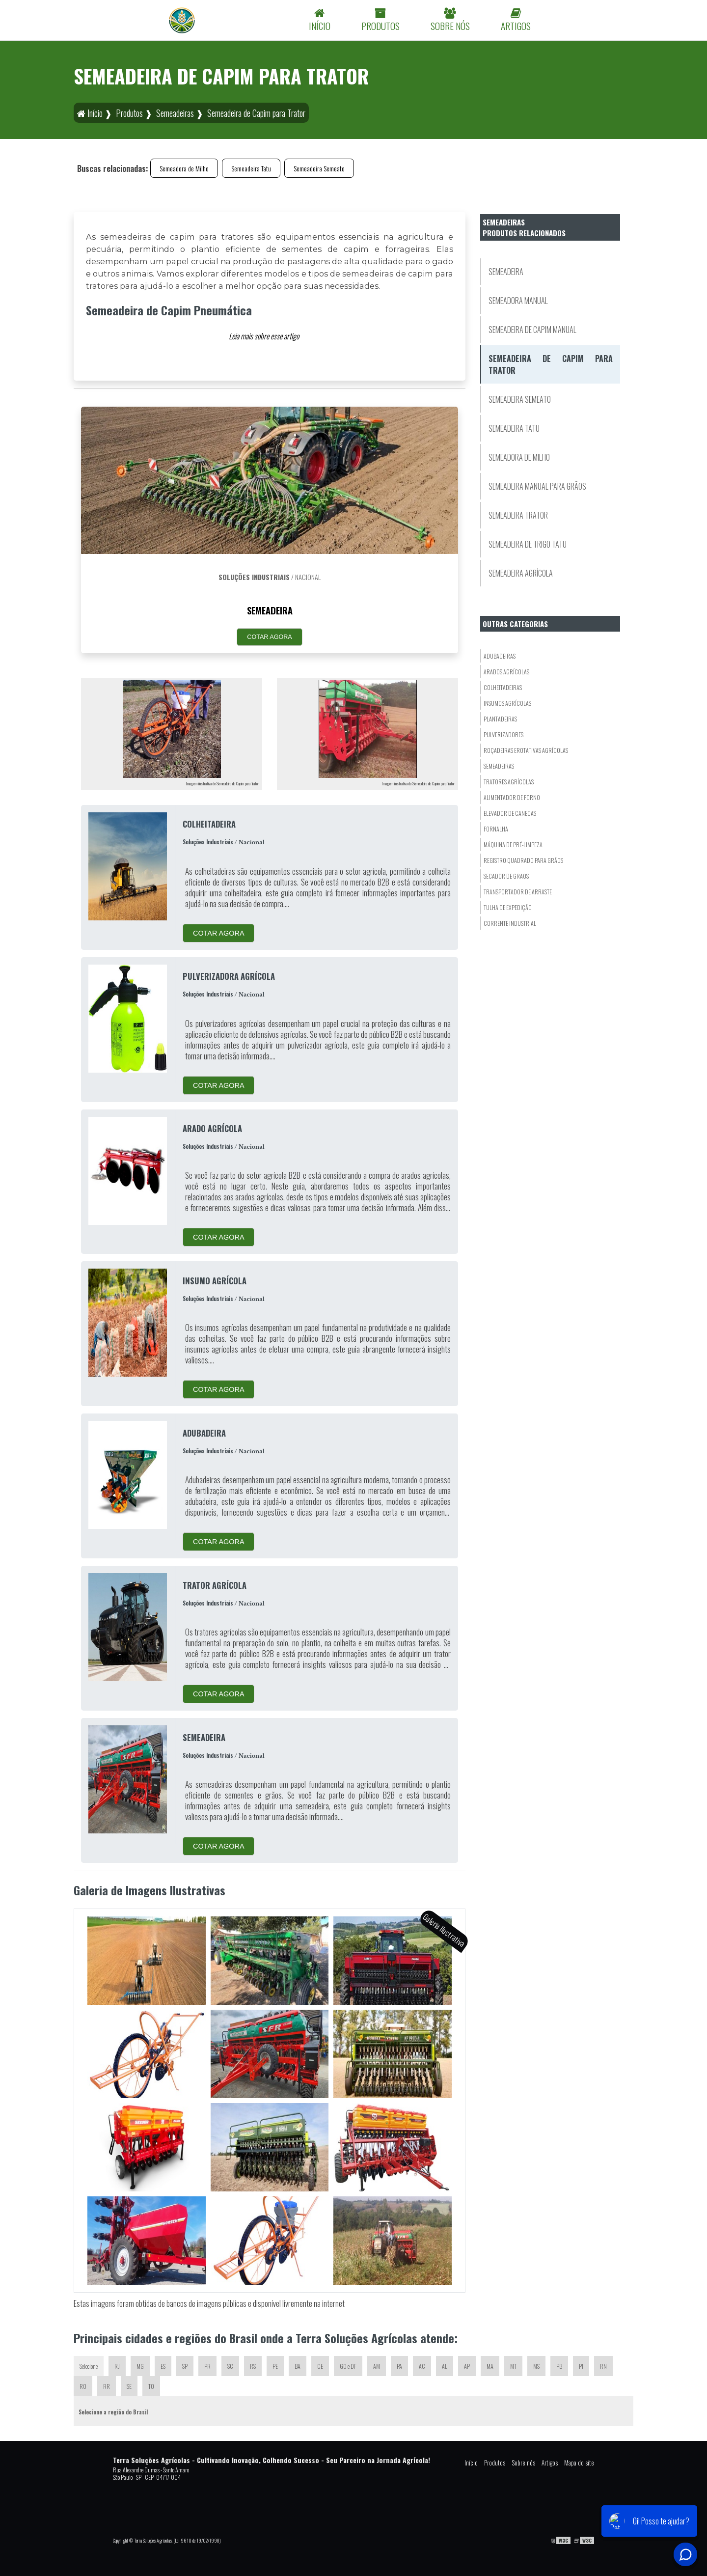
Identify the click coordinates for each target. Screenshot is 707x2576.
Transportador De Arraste (518, 891)
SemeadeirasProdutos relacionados (524, 227)
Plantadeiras (500, 719)
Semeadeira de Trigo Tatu (528, 544)
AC (422, 2366)
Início (471, 2462)
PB (559, 2366)
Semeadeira (506, 271)
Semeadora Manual (518, 300)
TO (151, 2386)
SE (129, 2386)
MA (490, 2366)
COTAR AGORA (269, 637)
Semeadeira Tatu (251, 168)
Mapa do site (579, 2462)
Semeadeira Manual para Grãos (537, 486)
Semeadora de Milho (184, 168)
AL (444, 2366)
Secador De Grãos (506, 876)
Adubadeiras (500, 656)
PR (207, 2366)
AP (467, 2366)
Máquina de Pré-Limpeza (513, 844)
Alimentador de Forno (512, 797)
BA (297, 2366)
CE (320, 2366)
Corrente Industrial (510, 923)
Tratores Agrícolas (509, 781)
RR (106, 2386)
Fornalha (496, 829)
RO (83, 2386)
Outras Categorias (515, 623)
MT (513, 2366)
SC (230, 2366)
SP (185, 2366)
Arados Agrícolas (506, 671)
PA (399, 2366)
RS (253, 2366)
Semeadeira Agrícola (521, 573)
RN (603, 2366)
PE (275, 2366)
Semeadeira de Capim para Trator (551, 364)
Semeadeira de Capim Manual (532, 329)
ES (163, 2366)
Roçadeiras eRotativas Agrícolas (526, 750)
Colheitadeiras (503, 687)
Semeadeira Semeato (319, 168)
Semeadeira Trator (518, 515)
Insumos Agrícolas (507, 703)
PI (581, 2366)
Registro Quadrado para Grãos (523, 860)
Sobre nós (523, 2462)
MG (140, 2366)
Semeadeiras (499, 766)
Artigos (550, 2462)
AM (376, 2366)
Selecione (89, 2366)
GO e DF (348, 2366)
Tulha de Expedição (508, 907)
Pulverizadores (503, 734)
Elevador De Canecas (510, 813)
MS (536, 2366)
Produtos (494, 2462)
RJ (117, 2366)
